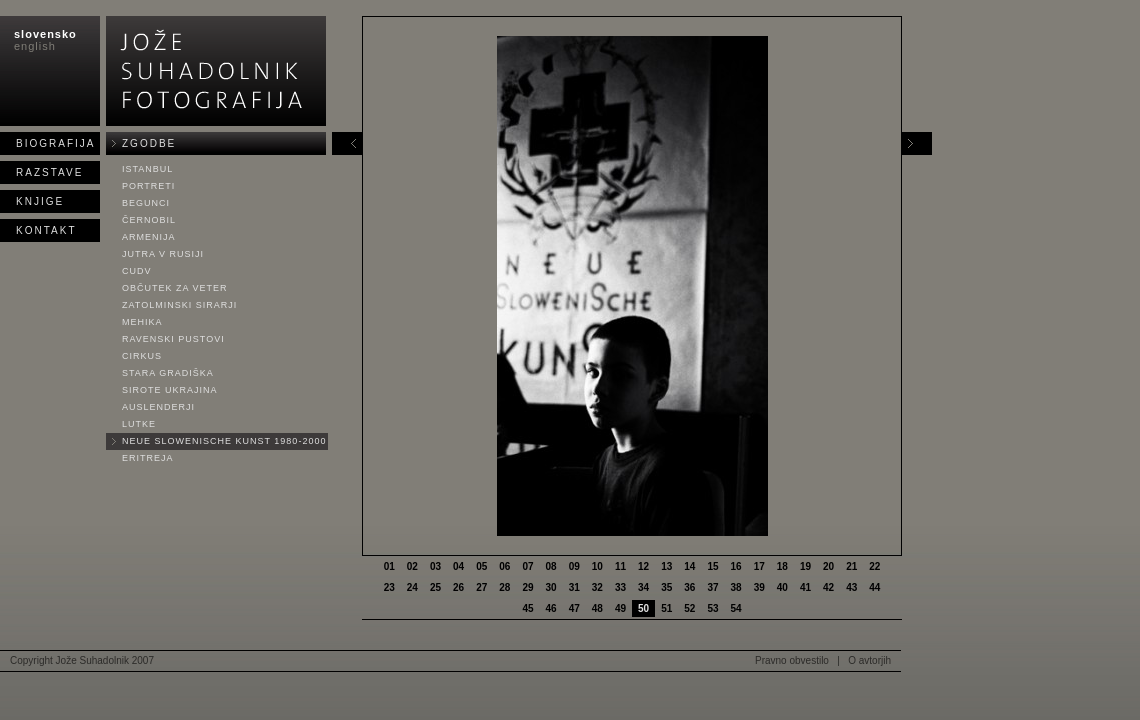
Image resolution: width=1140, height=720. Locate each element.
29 (527, 587)
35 (666, 587)
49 (620, 608)
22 (874, 566)
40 (782, 587)
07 (527, 566)
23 (389, 587)
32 (597, 587)
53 (712, 608)
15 (712, 566)
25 (435, 587)
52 (689, 608)
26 (458, 587)
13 (666, 566)
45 (527, 608)
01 (389, 566)
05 (481, 566)
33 (620, 587)
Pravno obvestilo (792, 660)
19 (805, 566)
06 (504, 566)
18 (782, 566)
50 (643, 608)
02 (412, 566)
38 (736, 587)
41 (805, 587)
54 (736, 608)
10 (597, 566)
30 (551, 587)
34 (643, 587)
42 (828, 587)
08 (551, 566)
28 (504, 587)
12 (643, 566)
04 (458, 566)
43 (851, 587)
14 (689, 566)
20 (828, 566)
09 (574, 566)
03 (435, 566)
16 (736, 566)
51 (666, 608)
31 (574, 587)
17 (759, 566)
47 (574, 608)
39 (759, 587)
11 (620, 566)
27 (481, 587)
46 (551, 608)
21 (851, 566)
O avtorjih (869, 660)
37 (712, 587)
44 (874, 587)
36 (689, 587)
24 (412, 587)
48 (597, 608)
